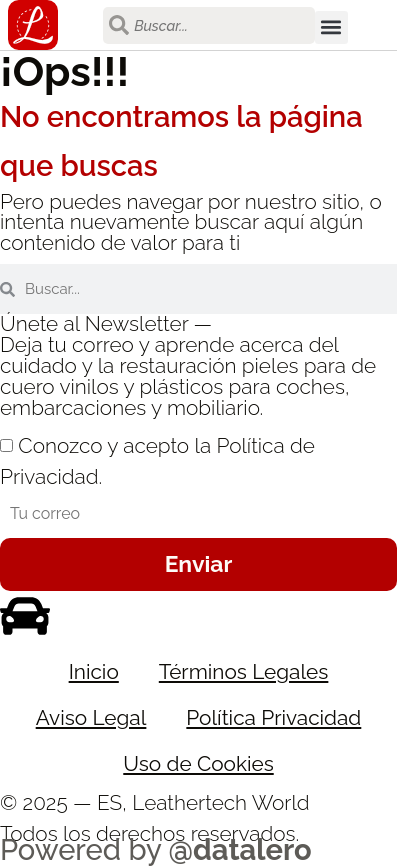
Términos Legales (244, 671)
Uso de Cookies (198, 763)
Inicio (94, 671)
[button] (331, 27)
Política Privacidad (273, 717)
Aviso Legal (91, 717)
